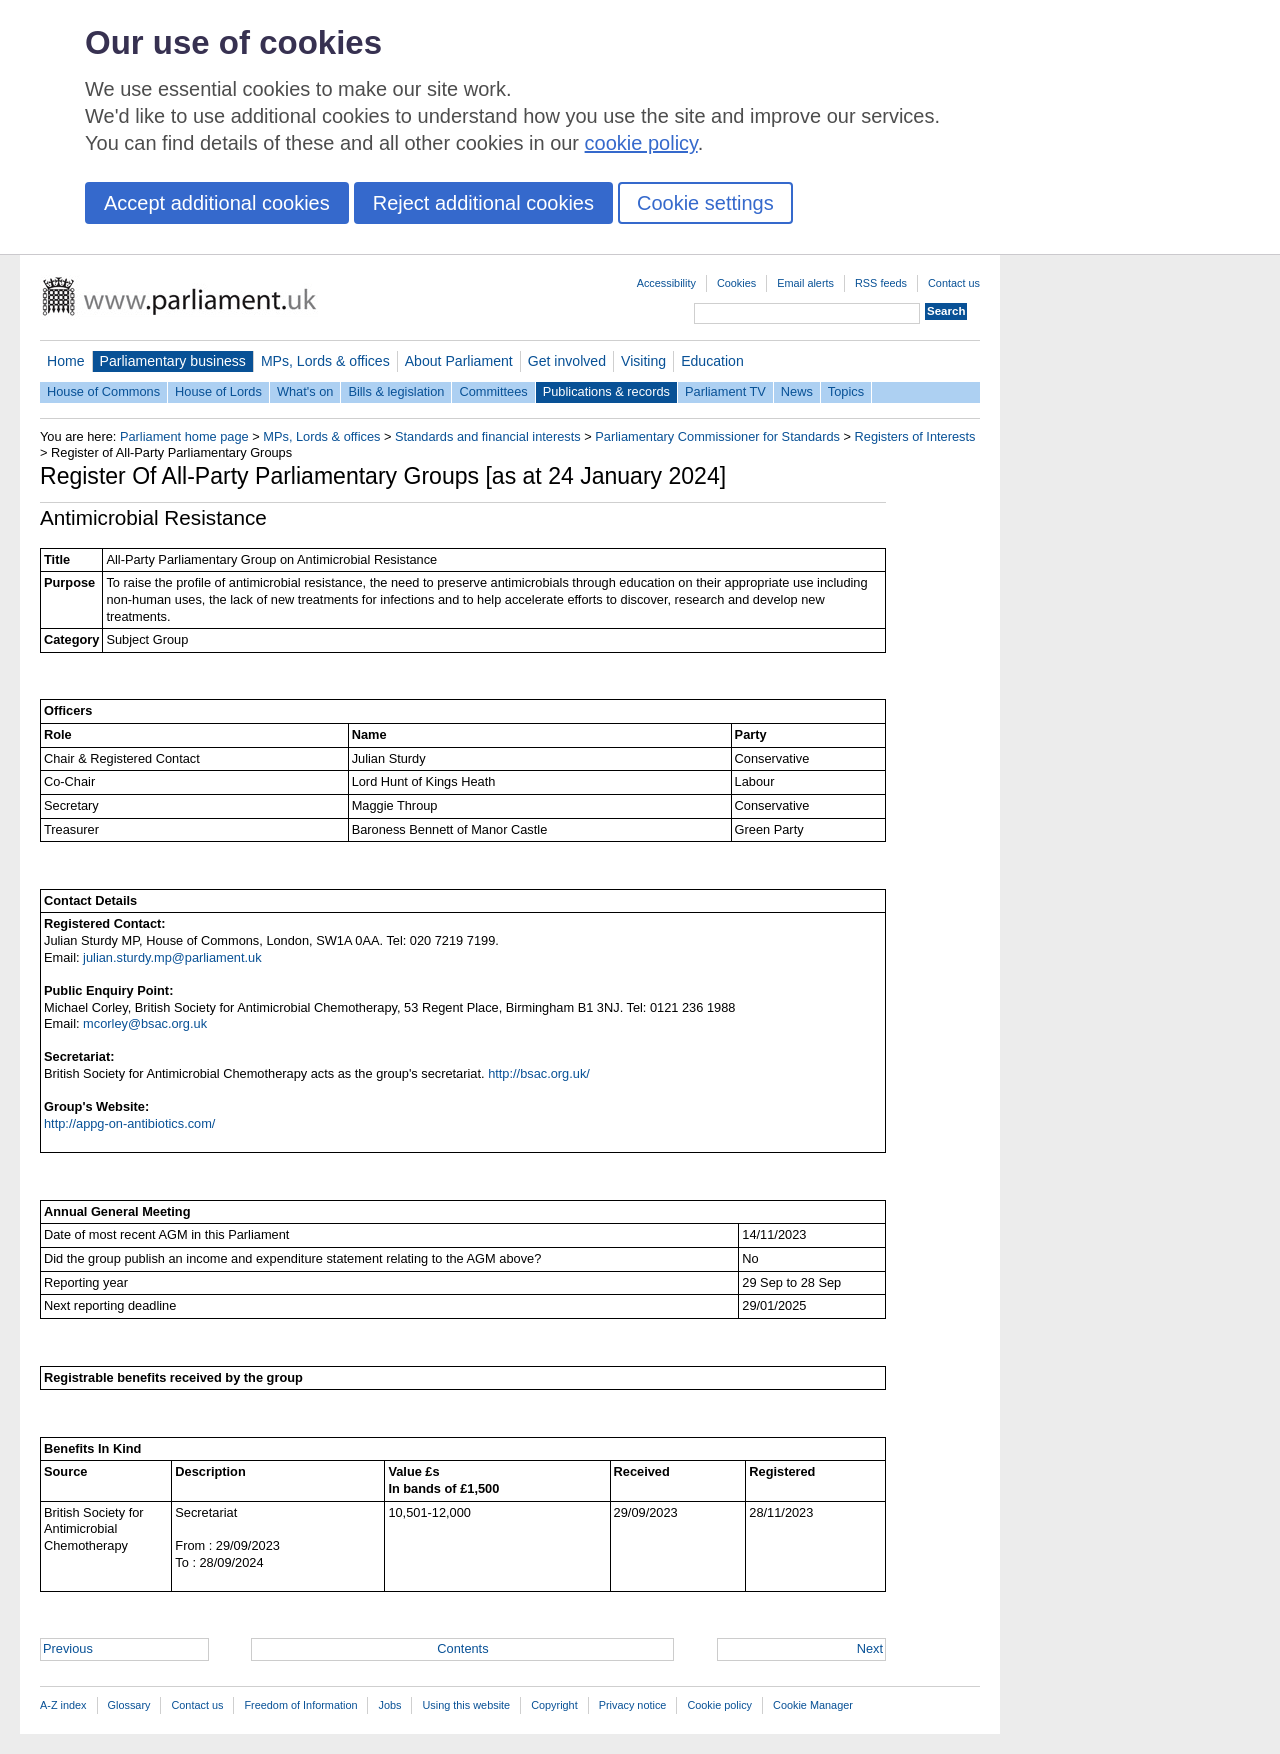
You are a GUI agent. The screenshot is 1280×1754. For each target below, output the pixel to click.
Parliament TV (725, 391)
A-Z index (63, 1705)
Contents (462, 1648)
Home (66, 361)
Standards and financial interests (488, 436)
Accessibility (666, 283)
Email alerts (805, 283)
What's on (305, 391)
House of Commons (103, 391)
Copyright (554, 1705)
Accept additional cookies (217, 203)
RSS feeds (881, 283)
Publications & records (606, 391)
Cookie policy (719, 1705)
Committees (493, 391)
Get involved (567, 361)
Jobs (389, 1705)
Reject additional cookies (483, 203)
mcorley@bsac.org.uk (145, 1023)
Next (870, 1648)
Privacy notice (633, 1705)
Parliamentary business (173, 361)
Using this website (466, 1705)
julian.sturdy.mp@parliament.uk (172, 957)
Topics (846, 391)
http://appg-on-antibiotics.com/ (129, 1123)
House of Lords (218, 391)
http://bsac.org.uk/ (539, 1073)
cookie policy (641, 143)
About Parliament (459, 361)
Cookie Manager (813, 1705)
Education (712, 361)
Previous (68, 1648)
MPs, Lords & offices (325, 361)
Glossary (129, 1705)
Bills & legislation (396, 391)
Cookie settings (705, 203)
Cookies (736, 283)
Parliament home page (184, 436)
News (797, 391)
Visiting (643, 361)
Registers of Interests (915, 436)
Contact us (954, 283)
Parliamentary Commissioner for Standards (717, 436)
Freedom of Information (300, 1705)
